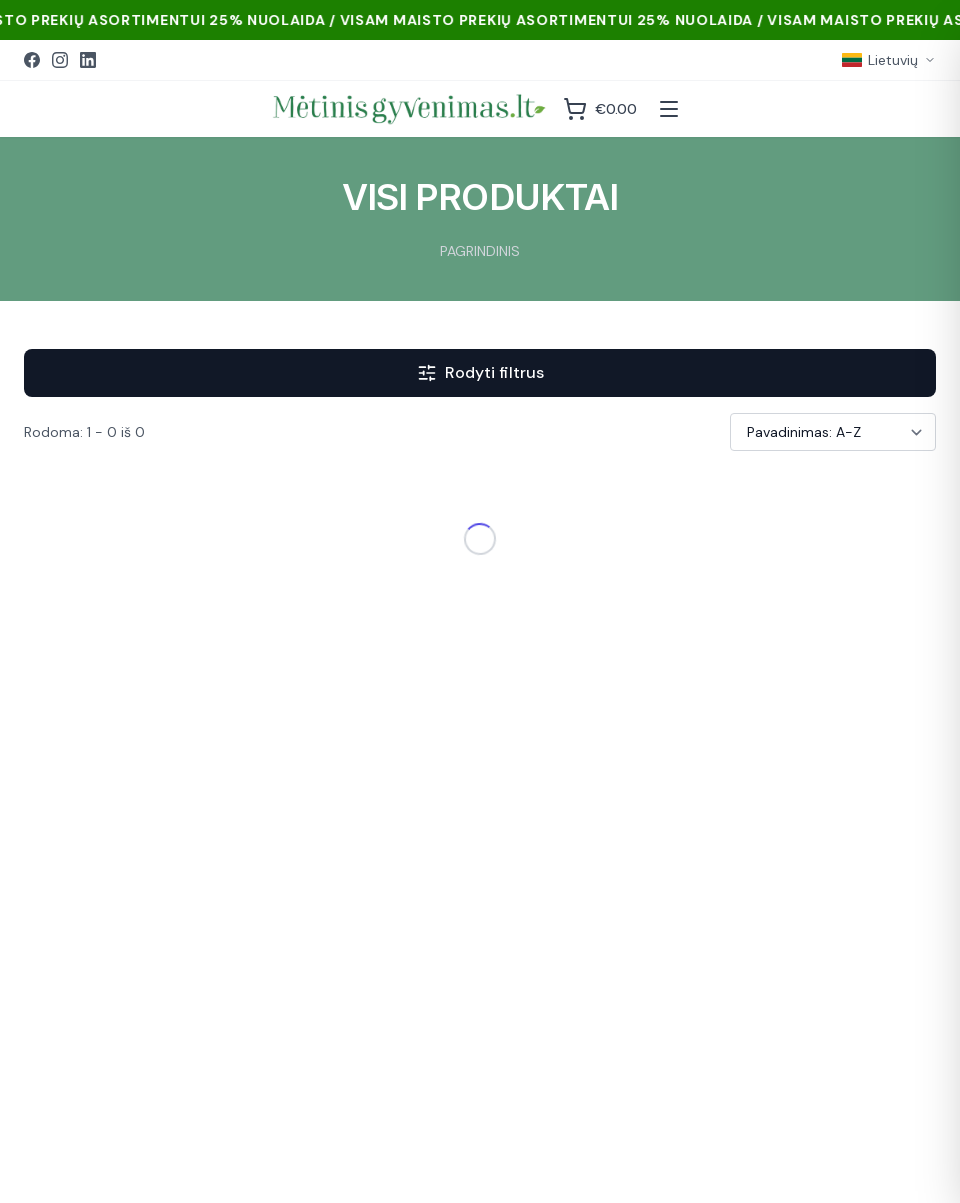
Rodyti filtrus (480, 372)
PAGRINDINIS (480, 251)
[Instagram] (60, 60)
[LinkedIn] (88, 60)
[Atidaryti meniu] (669, 109)
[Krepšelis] (600, 109)
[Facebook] (32, 60)
